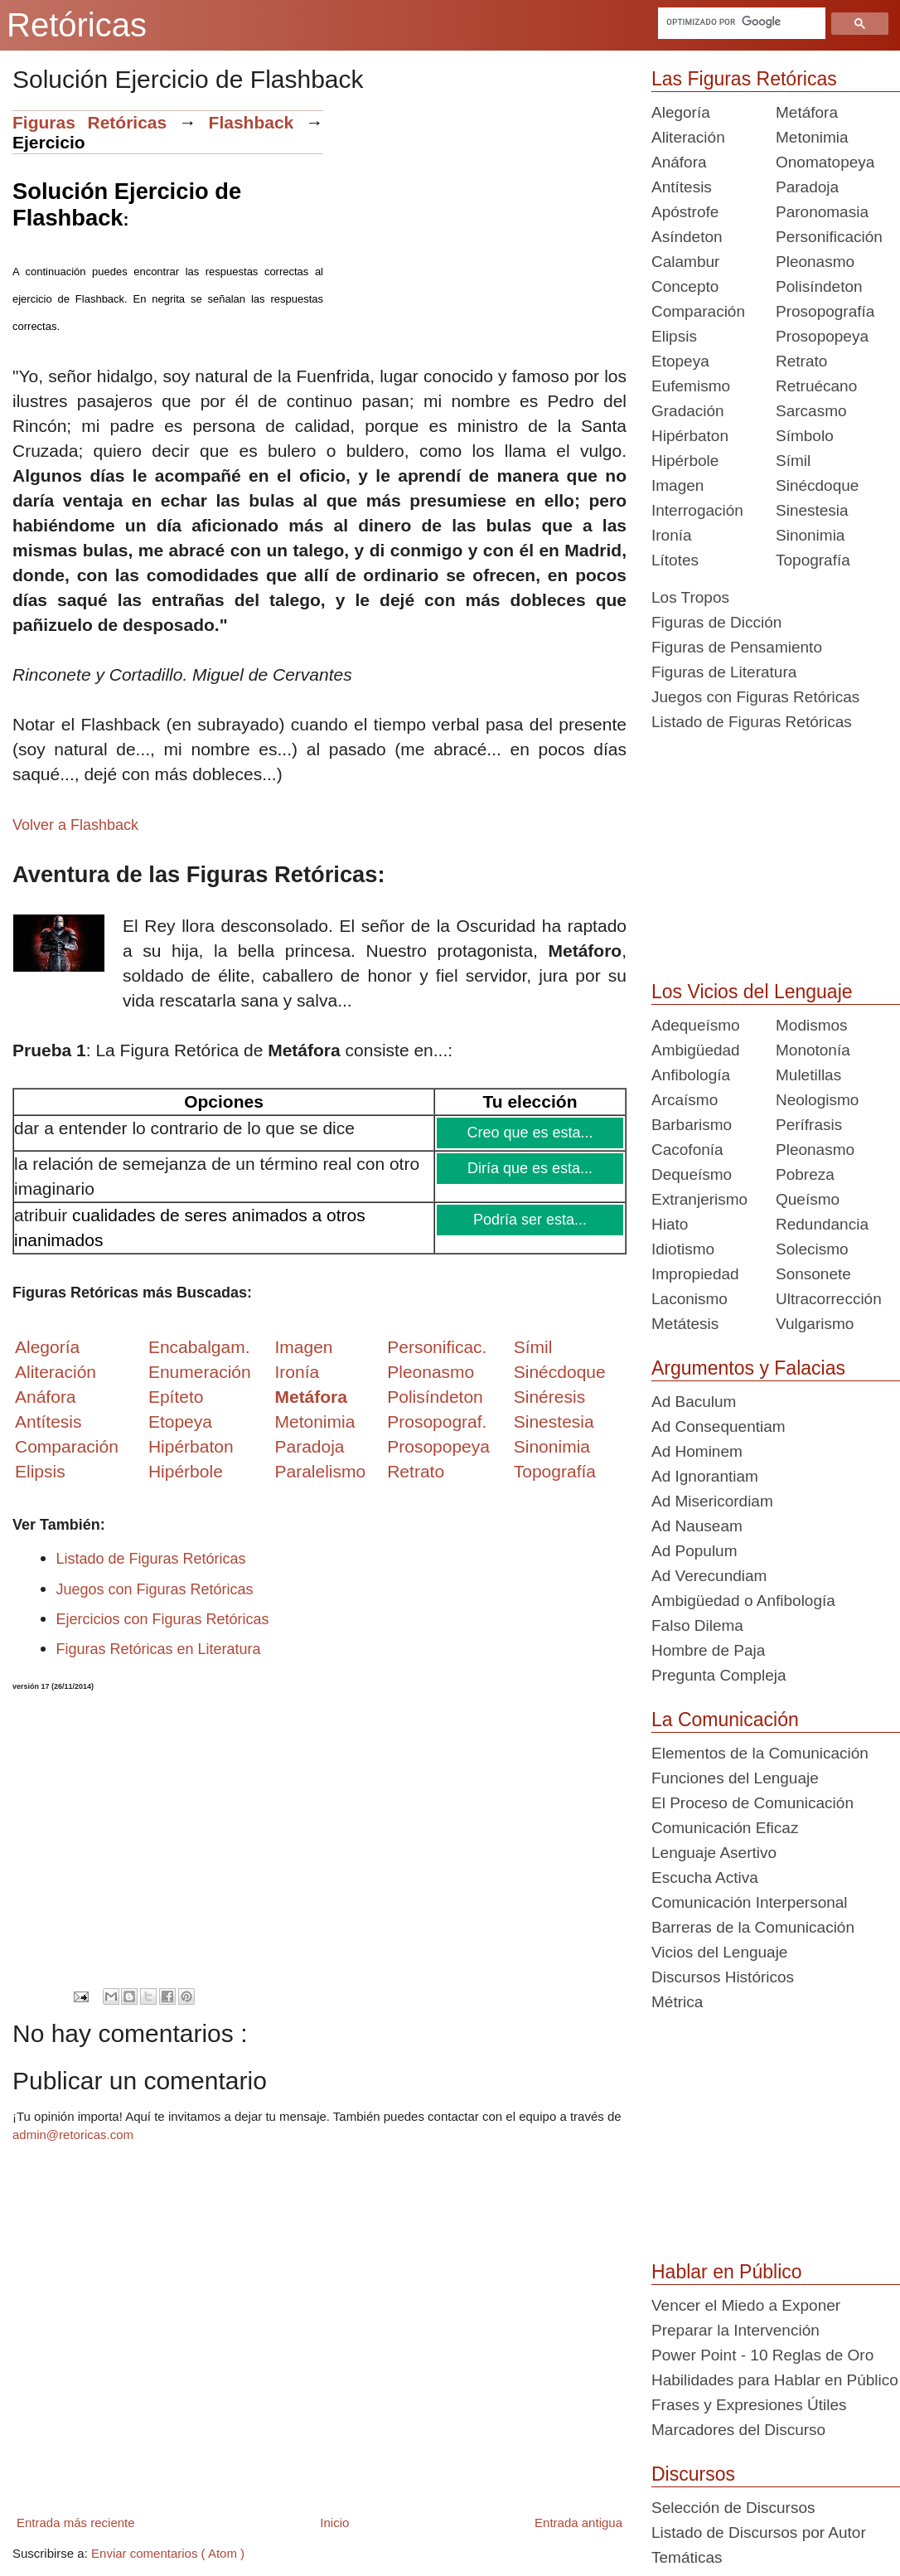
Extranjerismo (699, 1199)
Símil (793, 460)
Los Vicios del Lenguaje (752, 991)
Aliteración (688, 137)
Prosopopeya (822, 336)
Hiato (669, 1224)
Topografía (813, 560)
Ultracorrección (829, 1298)
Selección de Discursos (733, 2507)
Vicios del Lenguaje (719, 1952)
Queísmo (808, 1199)
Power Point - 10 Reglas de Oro (762, 2355)
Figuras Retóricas (89, 122)
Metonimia (314, 1421)
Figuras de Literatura (723, 672)
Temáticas (687, 2557)
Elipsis (40, 1471)
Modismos (812, 1025)
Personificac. (436, 1346)
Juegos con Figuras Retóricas (155, 1589)
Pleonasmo (815, 261)
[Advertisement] (475, 226)
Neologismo (817, 1100)
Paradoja (309, 1446)
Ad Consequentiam (718, 1426)
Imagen (677, 485)
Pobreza (805, 1174)
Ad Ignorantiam (704, 1476)
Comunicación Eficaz (724, 1827)
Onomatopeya (825, 162)
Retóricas (77, 25)
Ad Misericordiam (712, 1501)
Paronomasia (822, 212)
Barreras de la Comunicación (752, 1927)
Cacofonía (687, 1149)
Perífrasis (809, 1124)
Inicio (334, 2522)
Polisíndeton (819, 286)
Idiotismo (682, 1249)
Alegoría (680, 112)
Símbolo (805, 435)
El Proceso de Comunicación (752, 1803)
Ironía (671, 535)
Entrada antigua (578, 2522)
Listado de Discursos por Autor (758, 2532)
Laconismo (689, 1298)
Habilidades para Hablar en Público (774, 2380)
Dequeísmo (691, 1174)
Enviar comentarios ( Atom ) (167, 2553)
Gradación (687, 411)
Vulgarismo (815, 1323)
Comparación (67, 1446)
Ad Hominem (697, 1451)
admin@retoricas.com (72, 2134)
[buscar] (740, 21)
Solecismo (812, 1249)
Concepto (685, 286)
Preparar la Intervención (735, 2330)
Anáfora (679, 162)
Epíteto (176, 1396)
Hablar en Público (726, 2272)
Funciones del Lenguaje (735, 1778)
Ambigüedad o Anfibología (743, 1600)
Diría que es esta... (531, 1168)
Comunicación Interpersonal (749, 1902)
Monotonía (813, 1050)
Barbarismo (691, 1124)
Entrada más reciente (76, 2522)
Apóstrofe (685, 212)
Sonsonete (813, 1274)
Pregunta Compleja (718, 1675)
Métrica (677, 2002)
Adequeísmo (695, 1025)
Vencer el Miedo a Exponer (745, 2305)
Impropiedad (695, 1274)
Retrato (801, 361)
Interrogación (697, 510)
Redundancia (822, 1224)
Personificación (829, 236)
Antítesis (681, 187)
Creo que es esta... (530, 1132)
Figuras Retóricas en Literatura (158, 1649)
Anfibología (690, 1075)
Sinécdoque (817, 485)
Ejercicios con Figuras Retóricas (162, 1619)
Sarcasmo (811, 411)
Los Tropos (690, 597)
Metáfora (807, 112)
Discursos (693, 2474)
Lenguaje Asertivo (714, 1852)
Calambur (685, 261)
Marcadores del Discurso (738, 2429)
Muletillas (808, 1075)
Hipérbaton (689, 435)
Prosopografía (825, 311)
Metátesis (685, 1323)
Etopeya (680, 361)
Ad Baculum (693, 1401)
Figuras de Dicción (716, 622)
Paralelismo (319, 1471)
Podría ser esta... (531, 1219)
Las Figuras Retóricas (744, 79)
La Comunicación (725, 1719)
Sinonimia (810, 535)
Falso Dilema (697, 1625)
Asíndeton (687, 236)
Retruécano (816, 386)
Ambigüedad (695, 1050)
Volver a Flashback (75, 825)
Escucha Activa (704, 1877)
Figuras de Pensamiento (736, 647)
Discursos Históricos (722, 1977)
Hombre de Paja (708, 1650)
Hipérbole (685, 460)
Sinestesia (812, 510)
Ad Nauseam (697, 1526)
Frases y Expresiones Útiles (748, 2404)
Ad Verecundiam (709, 1575)
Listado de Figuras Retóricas (151, 1558)
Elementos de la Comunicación (760, 1753)
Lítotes (675, 560)
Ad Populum (694, 1551)
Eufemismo (690, 386)
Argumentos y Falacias (748, 1368)
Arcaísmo (684, 1100)
